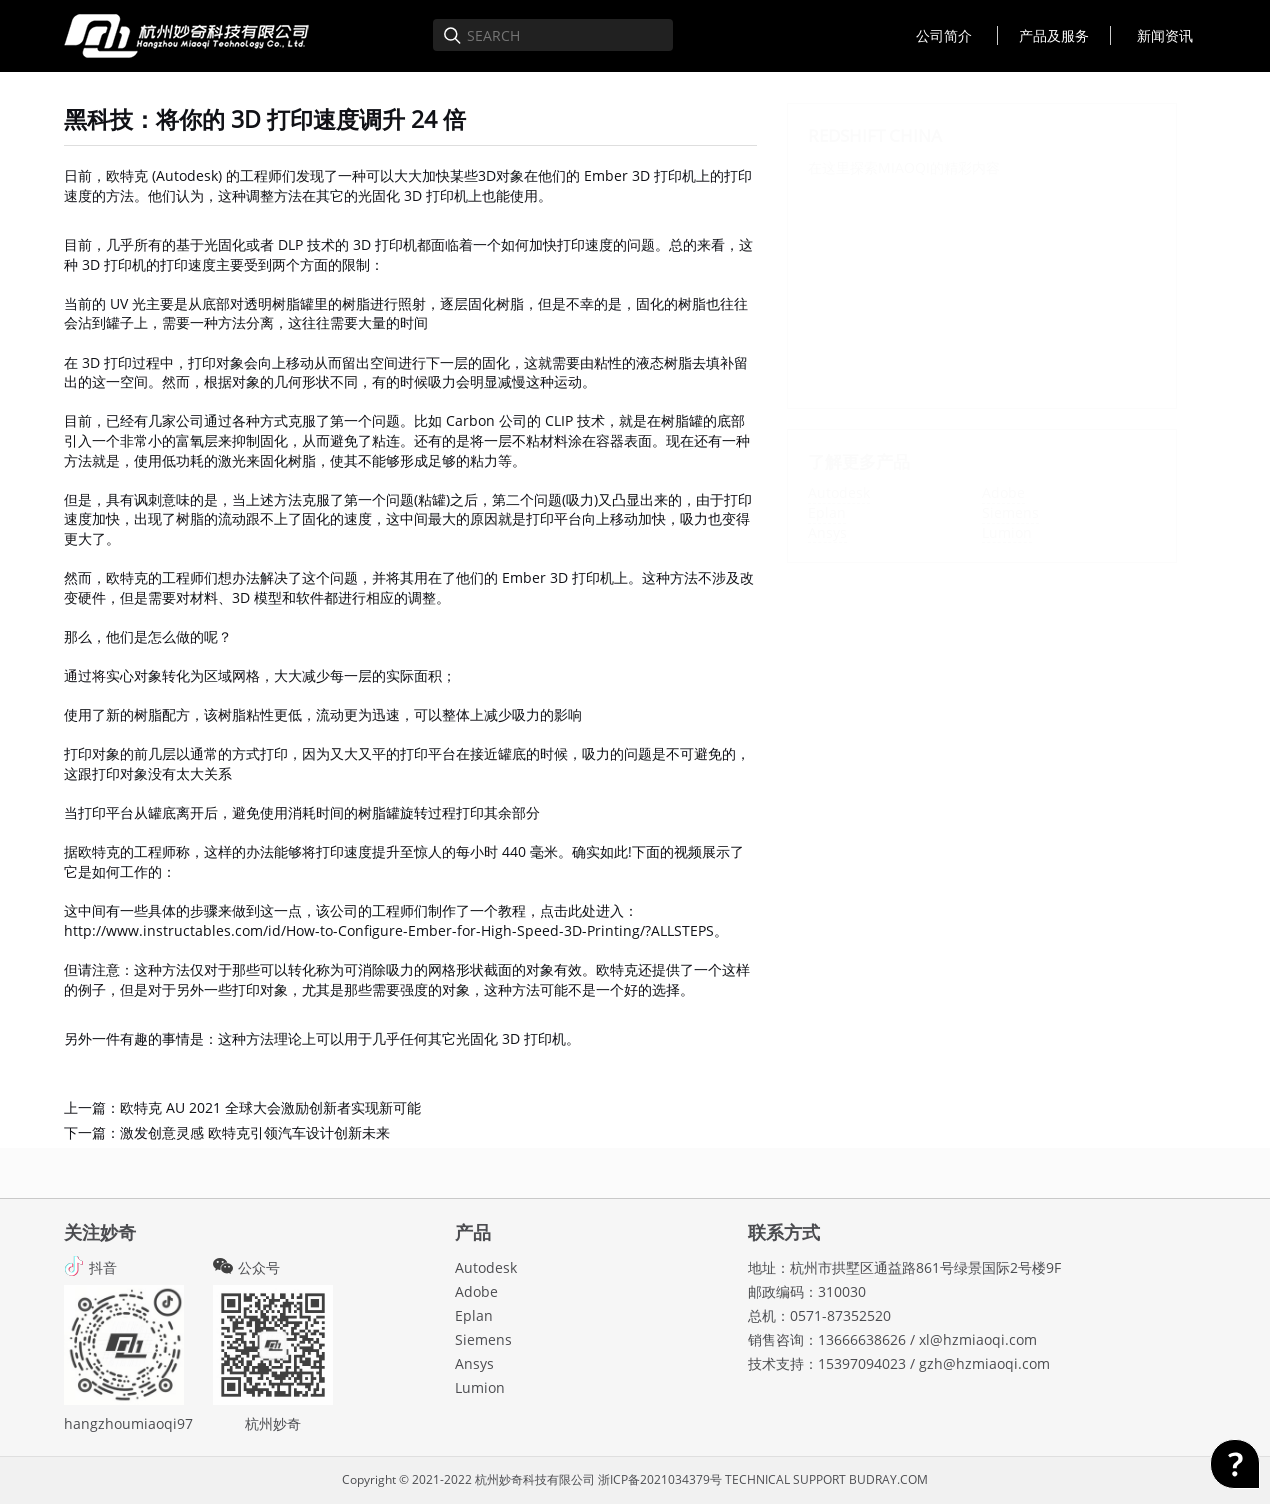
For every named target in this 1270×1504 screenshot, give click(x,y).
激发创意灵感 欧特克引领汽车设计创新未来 (255, 1132)
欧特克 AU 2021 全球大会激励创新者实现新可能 (270, 1107)
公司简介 (944, 35)
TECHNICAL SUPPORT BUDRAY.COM (826, 1479)
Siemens (1010, 512)
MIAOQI (904, 167)
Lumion (1007, 532)
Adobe (1003, 492)
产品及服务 (1054, 35)
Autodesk (839, 492)
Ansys (827, 532)
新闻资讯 (1165, 35)
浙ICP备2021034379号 (660, 1479)
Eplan (827, 512)
